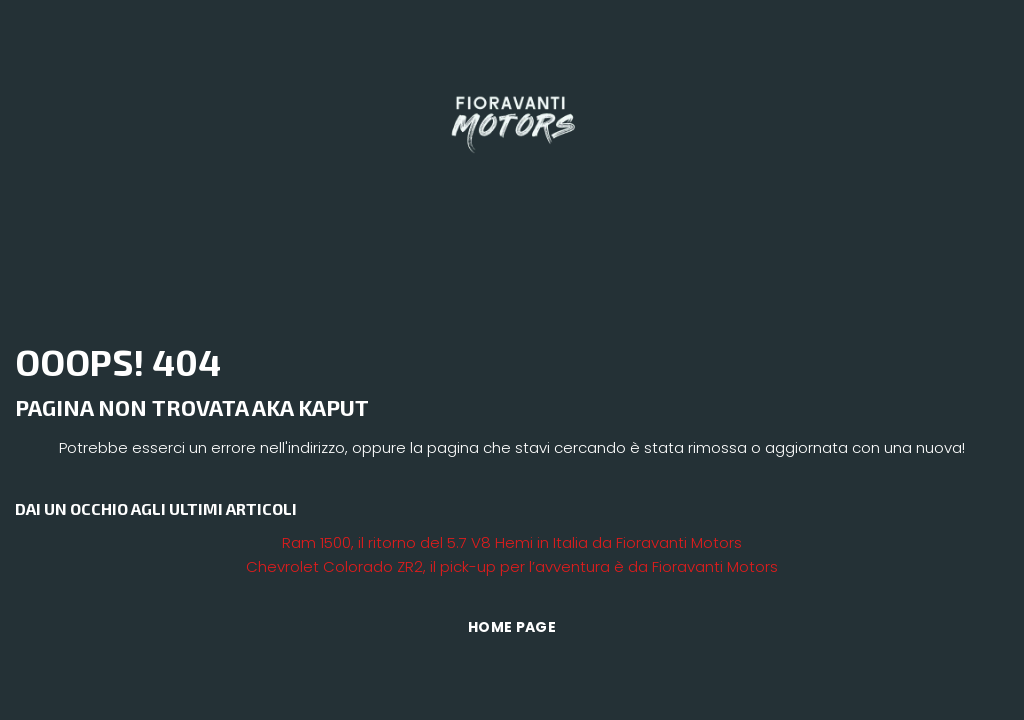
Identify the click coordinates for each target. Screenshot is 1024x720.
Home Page (512, 627)
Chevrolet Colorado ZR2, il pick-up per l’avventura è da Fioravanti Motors (512, 566)
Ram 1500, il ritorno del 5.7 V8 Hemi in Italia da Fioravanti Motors (512, 542)
